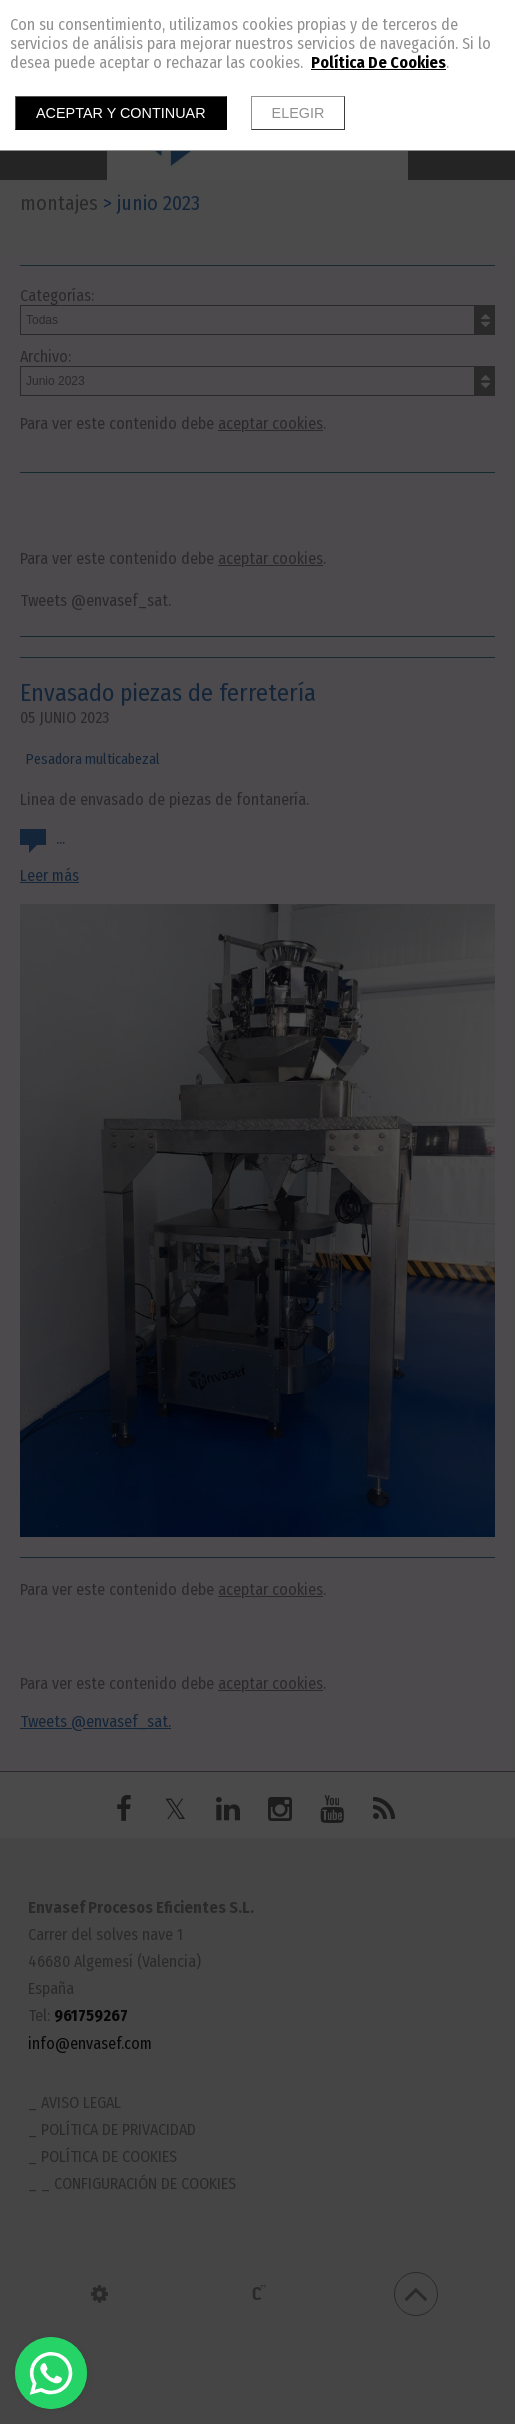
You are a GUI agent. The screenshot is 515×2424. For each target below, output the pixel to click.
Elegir (298, 113)
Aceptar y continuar (121, 113)
